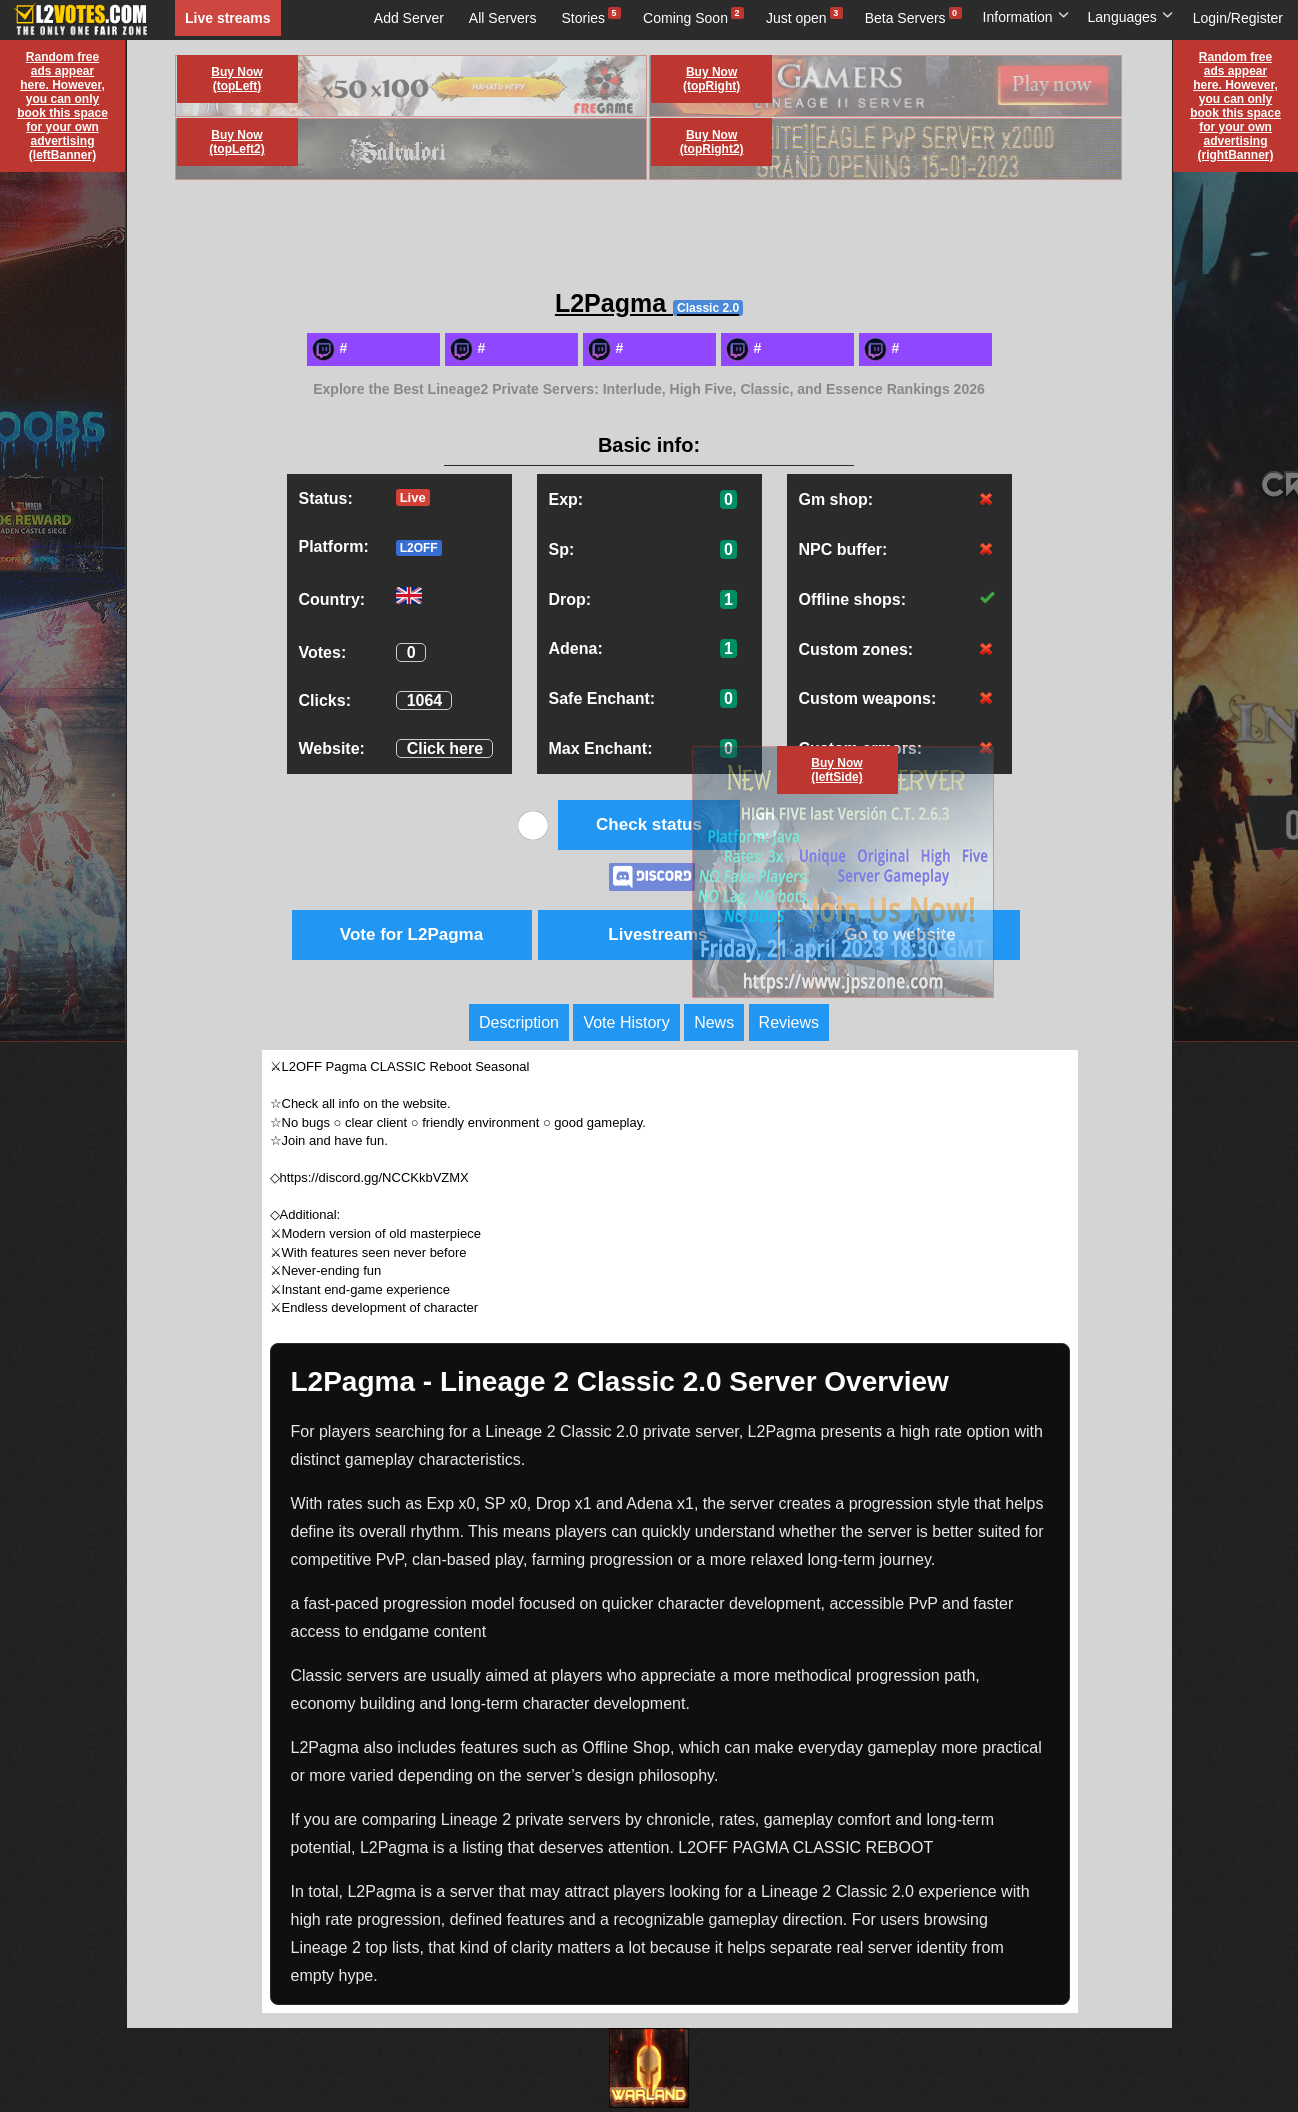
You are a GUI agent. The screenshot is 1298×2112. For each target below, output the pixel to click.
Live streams (228, 18)
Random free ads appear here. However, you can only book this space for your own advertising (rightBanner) (1235, 106)
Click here (445, 748)
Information (1026, 17)
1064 (425, 700)
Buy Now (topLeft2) (236, 142)
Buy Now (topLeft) (236, 79)
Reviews (789, 1022)
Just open (796, 18)
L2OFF (419, 548)
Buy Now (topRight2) (712, 142)
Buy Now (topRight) (711, 79)
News (714, 1022)
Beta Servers (905, 18)
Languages (1131, 17)
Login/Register (1238, 18)
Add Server (409, 18)
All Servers (503, 18)
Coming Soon (685, 18)
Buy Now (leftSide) (836, 770)
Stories (584, 18)
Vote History (626, 1022)
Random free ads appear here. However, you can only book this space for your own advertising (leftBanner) (62, 106)
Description (519, 1022)
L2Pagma (649, 303)
